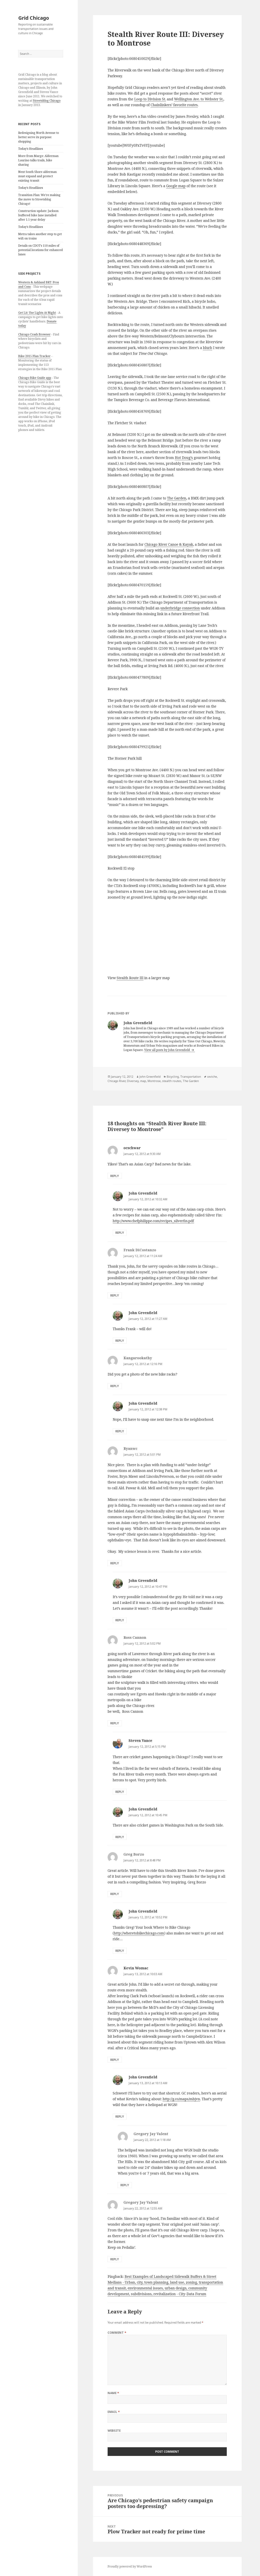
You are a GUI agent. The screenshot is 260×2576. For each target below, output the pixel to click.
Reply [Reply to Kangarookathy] (114, 1386)
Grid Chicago (33, 17)
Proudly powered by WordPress (130, 2566)
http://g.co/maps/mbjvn (181, 2099)
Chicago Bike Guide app (34, 378)
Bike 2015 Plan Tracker (34, 356)
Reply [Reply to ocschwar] (114, 1176)
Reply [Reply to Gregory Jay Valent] (124, 2185)
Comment (117, 2333)
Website (114, 2431)
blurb (207, 347)
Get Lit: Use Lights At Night (37, 313)
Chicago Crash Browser (34, 334)
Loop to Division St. (150, 99)
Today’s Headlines (30, 149)
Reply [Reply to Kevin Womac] (114, 2060)
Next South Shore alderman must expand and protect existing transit (37, 176)
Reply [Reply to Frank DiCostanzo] (114, 1295)
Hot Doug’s (184, 457)
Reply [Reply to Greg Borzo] (114, 1894)
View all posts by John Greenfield (167, 1050)
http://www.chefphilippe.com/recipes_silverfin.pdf (153, 1221)
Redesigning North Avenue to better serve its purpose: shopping (38, 137)
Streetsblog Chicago (46, 101)
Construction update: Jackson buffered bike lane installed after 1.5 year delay (38, 215)
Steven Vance (140, 1740)
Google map (176, 186)
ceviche (212, 1077)
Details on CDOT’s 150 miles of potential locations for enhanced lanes (40, 250)
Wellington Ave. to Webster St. (198, 99)
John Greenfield (150, 1077)
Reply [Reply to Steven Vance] (119, 1792)
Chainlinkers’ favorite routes (174, 105)
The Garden (176, 498)
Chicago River (116, 1081)
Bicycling (173, 1077)
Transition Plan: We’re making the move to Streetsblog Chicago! (39, 199)
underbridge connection (180, 608)
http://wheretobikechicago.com (139, 1933)
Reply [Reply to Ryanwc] (114, 1563)
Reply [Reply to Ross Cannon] (114, 1723)
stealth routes (171, 1081)
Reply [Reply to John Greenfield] (119, 1233)
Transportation (190, 1077)
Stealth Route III (130, 978)
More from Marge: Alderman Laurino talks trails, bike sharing (38, 160)
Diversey (133, 1081)
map (143, 1081)
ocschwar (132, 1148)
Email (114, 2412)
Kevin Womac (136, 1968)
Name (113, 2393)
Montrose (154, 1081)
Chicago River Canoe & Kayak (168, 544)
